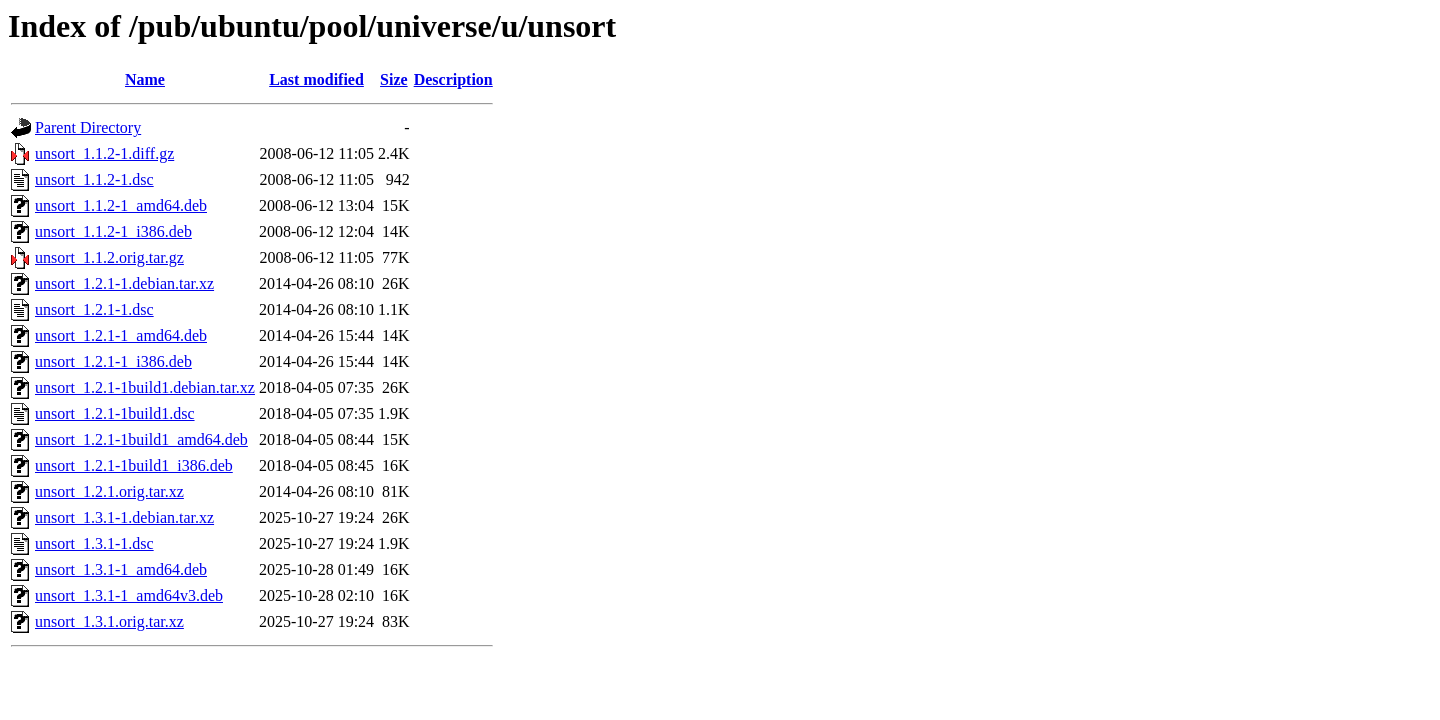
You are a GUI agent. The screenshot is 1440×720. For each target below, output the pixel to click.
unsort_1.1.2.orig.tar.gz (109, 257)
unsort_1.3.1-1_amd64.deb (121, 569)
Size (394, 79)
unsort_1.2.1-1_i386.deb (113, 361)
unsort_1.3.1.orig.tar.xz (109, 621)
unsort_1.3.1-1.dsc (94, 543)
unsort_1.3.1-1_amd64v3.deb (129, 595)
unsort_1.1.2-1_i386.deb (113, 231)
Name (145, 79)
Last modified (316, 79)
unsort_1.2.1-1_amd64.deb (121, 335)
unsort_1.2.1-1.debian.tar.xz (124, 283)
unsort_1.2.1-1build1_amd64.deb (141, 439)
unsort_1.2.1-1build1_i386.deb (134, 465)
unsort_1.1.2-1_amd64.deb (121, 205)
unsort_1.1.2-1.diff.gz (104, 153)
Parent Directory (88, 127)
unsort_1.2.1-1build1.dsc (115, 413)
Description (453, 79)
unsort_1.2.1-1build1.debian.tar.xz (145, 387)
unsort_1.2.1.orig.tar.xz (109, 491)
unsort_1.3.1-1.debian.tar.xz (124, 517)
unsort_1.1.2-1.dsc (94, 179)
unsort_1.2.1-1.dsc (94, 309)
